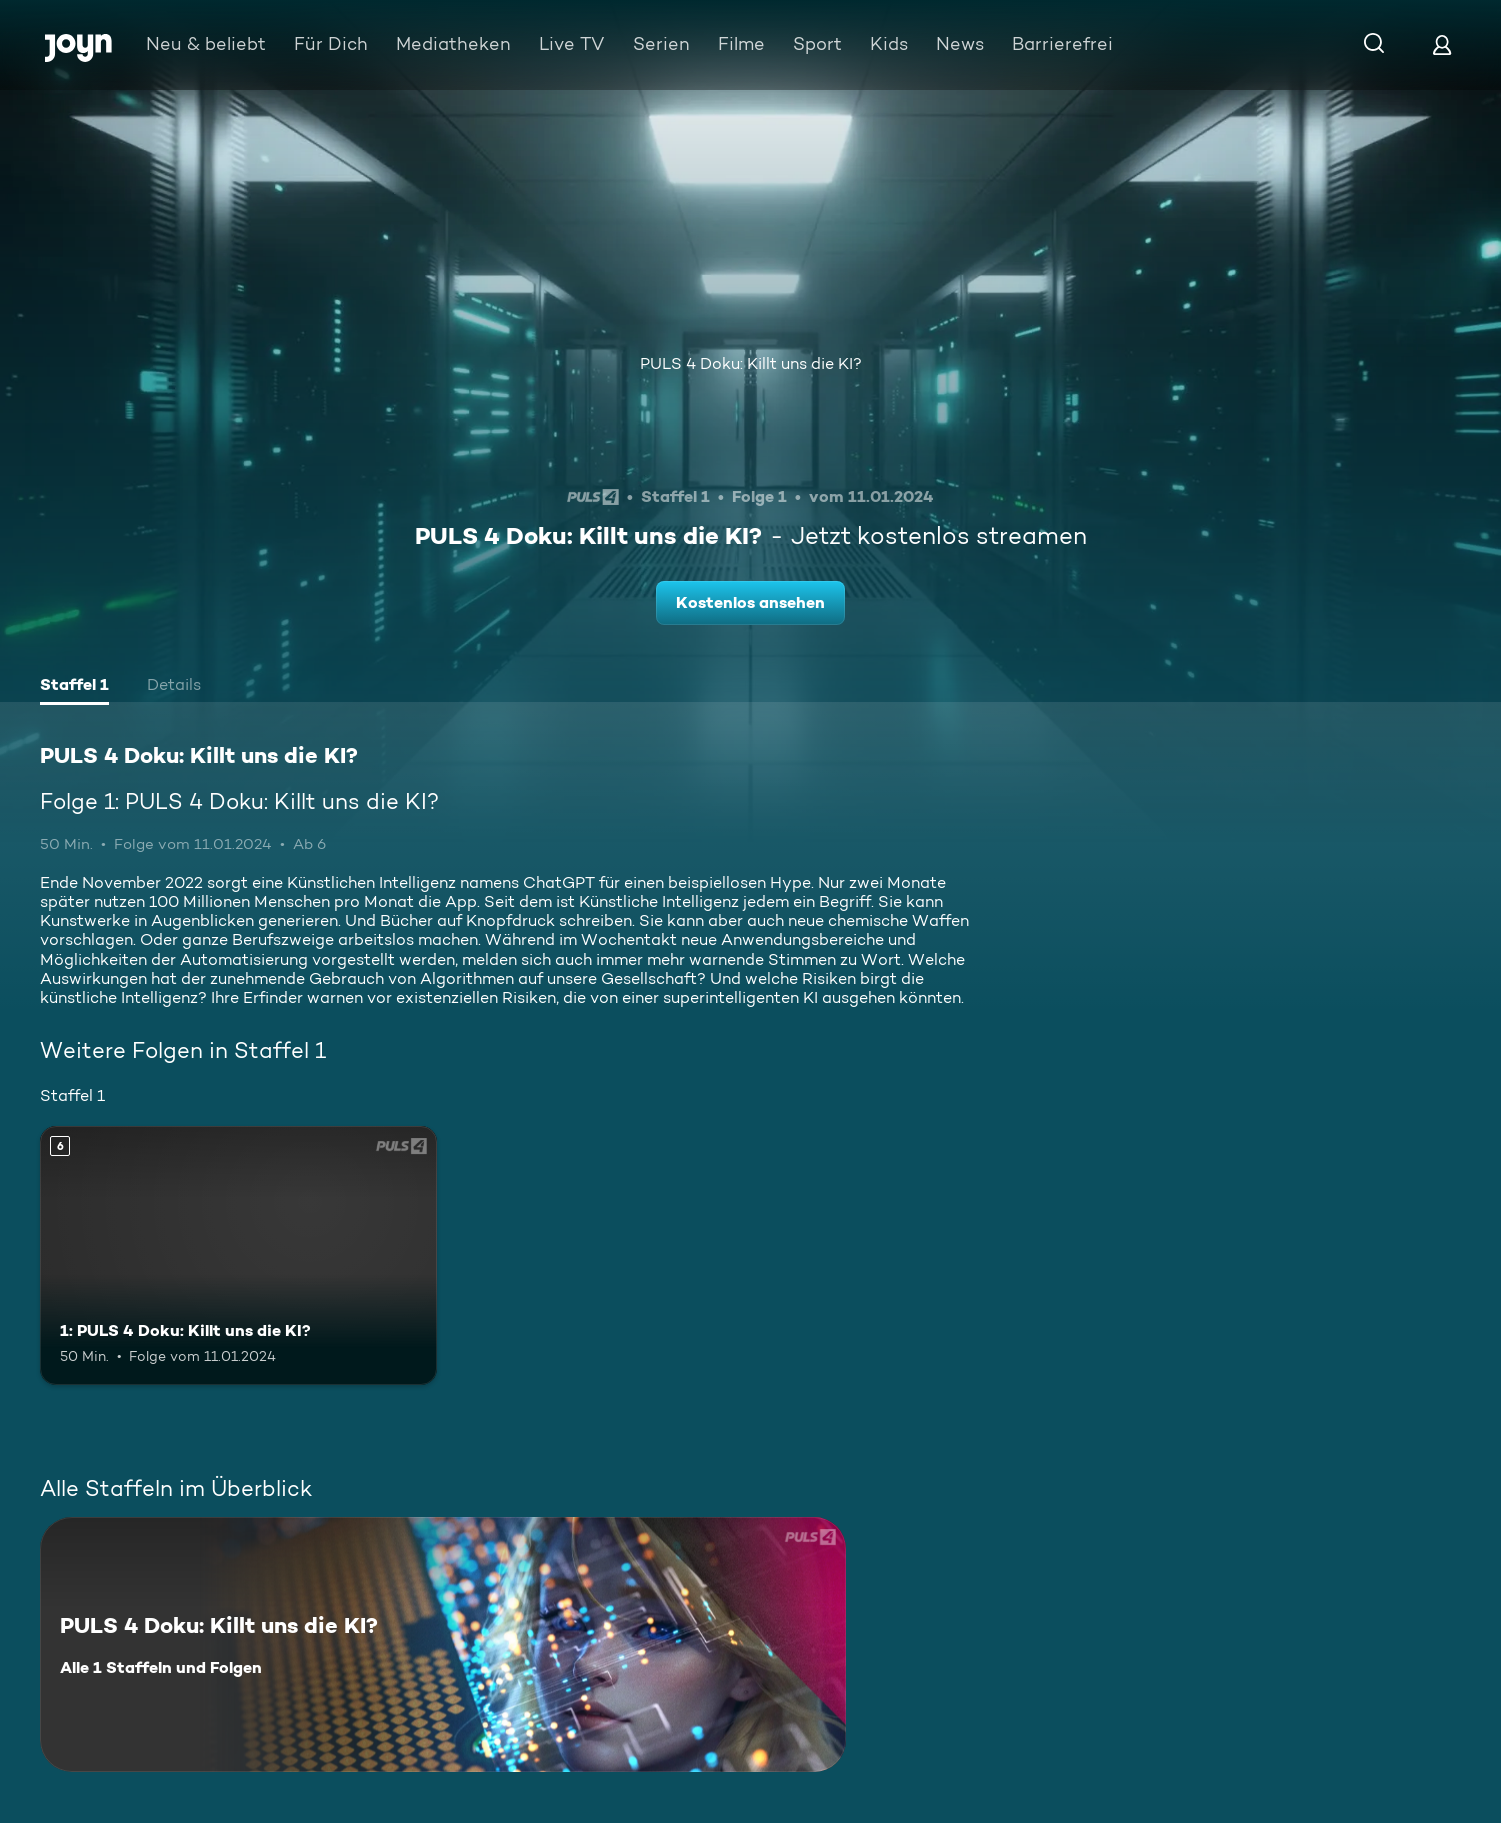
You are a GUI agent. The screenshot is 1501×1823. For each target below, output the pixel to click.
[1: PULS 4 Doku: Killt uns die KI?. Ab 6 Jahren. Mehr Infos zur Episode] (238, 1255)
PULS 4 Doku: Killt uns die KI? (751, 363)
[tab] (74, 687)
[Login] (1442, 44)
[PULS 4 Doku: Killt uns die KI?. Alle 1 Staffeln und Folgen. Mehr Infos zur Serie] (443, 1644)
